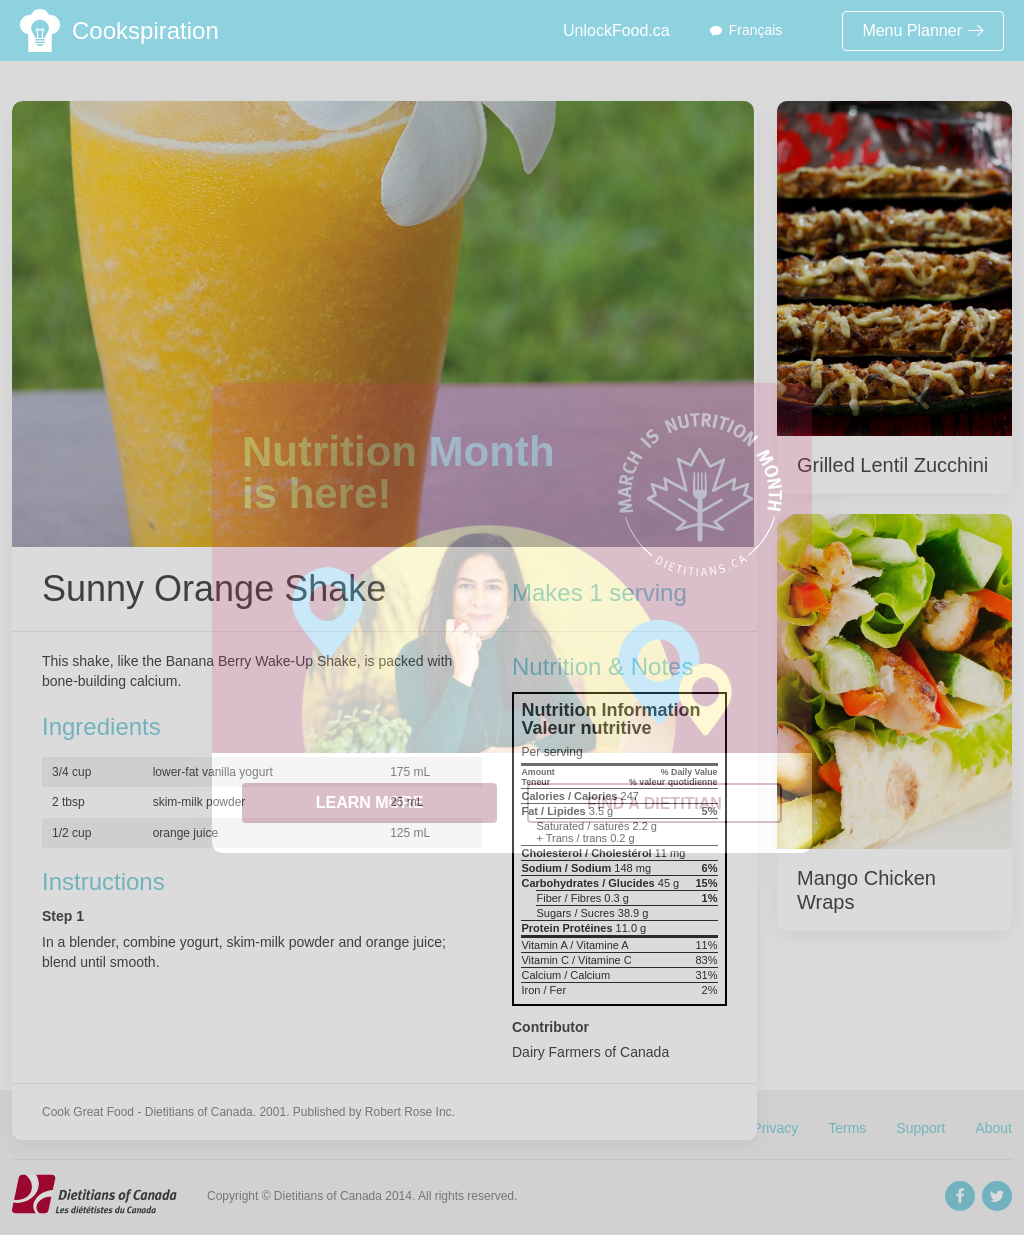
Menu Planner (923, 30)
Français (756, 30)
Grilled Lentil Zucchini (892, 465)
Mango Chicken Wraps (866, 890)
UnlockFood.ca (616, 30)
